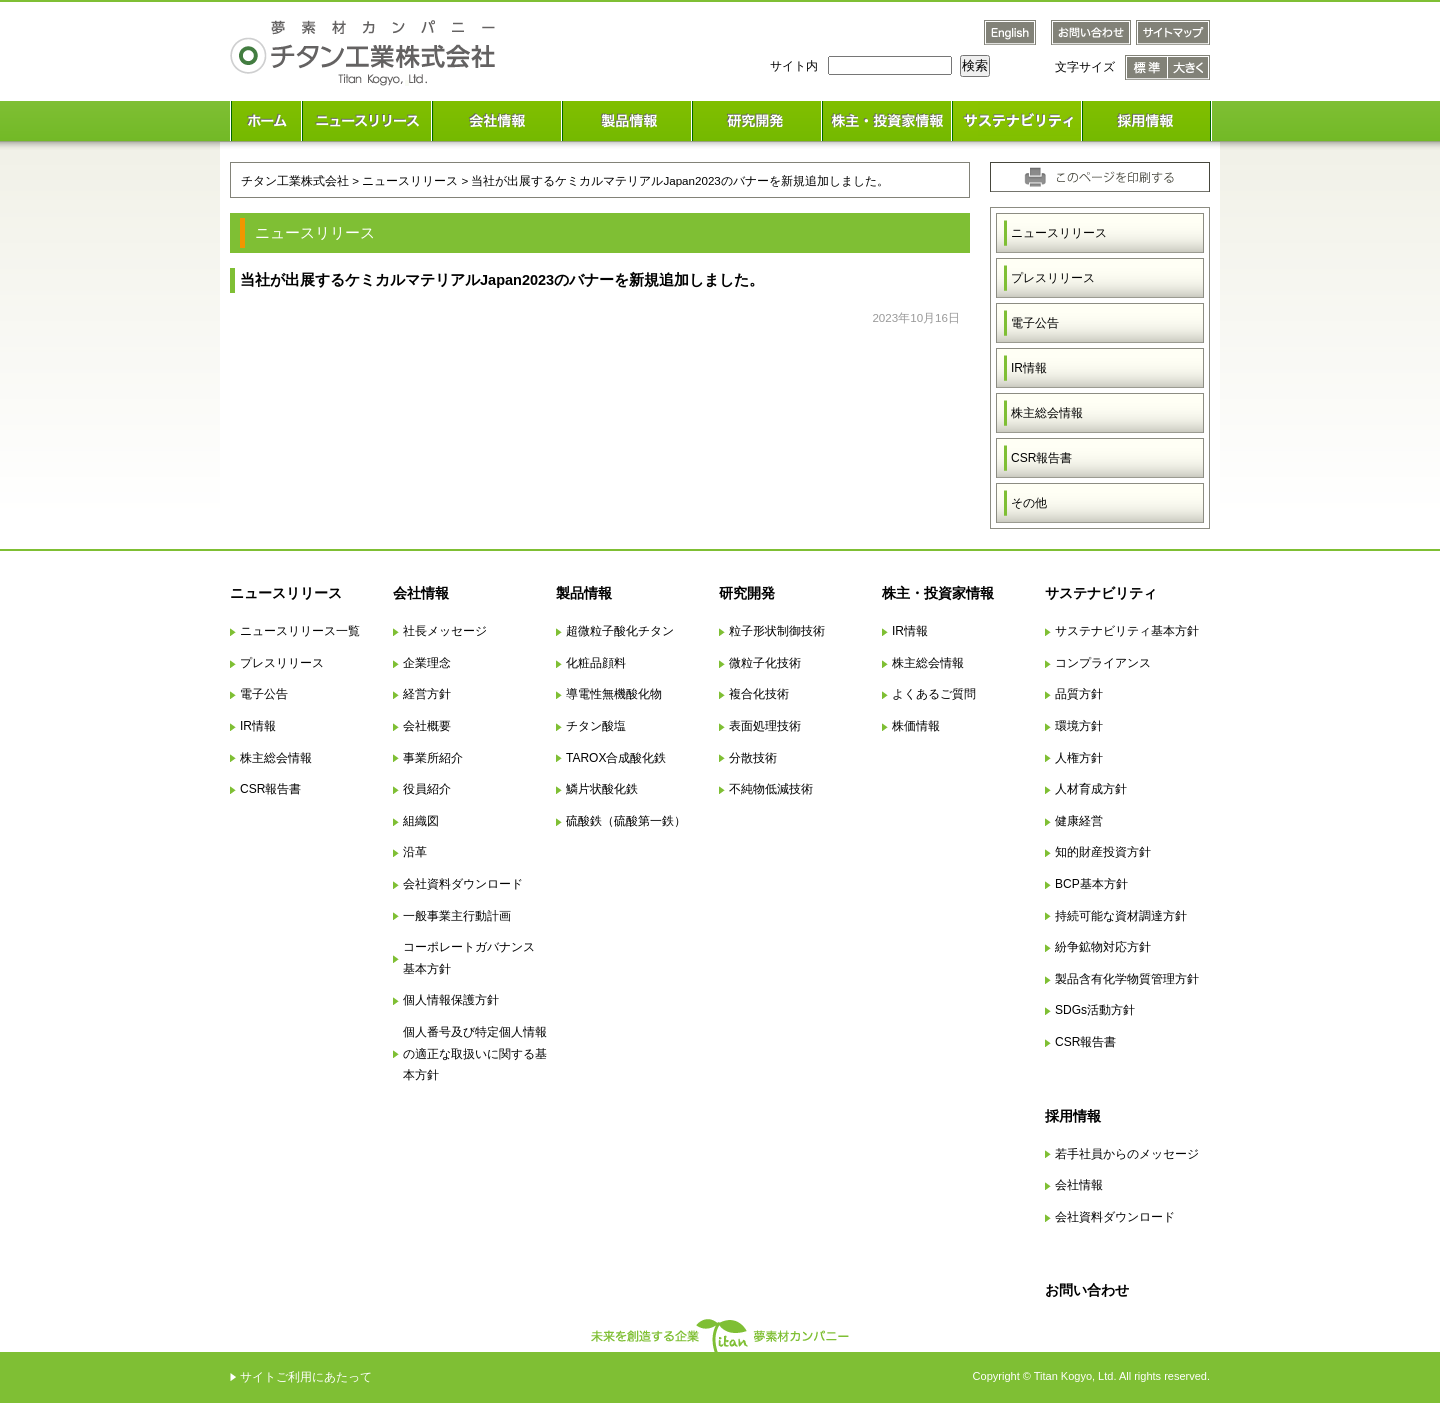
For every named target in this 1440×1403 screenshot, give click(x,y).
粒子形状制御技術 (777, 631)
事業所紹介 (433, 758)
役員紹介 (427, 789)
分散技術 (753, 758)
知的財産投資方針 (1103, 852)
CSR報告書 (1041, 458)
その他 (1029, 503)
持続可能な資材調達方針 (1121, 916)
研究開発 (747, 593)
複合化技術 (759, 694)
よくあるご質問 (934, 694)
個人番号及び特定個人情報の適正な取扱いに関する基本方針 (475, 1053)
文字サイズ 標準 (1146, 67)
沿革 (415, 852)
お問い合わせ (1087, 1290)
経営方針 (427, 694)
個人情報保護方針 (451, 1000)
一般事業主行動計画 (457, 916)
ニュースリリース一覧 (300, 631)
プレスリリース (1053, 278)
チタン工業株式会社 (295, 180)
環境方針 (1079, 726)
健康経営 (1079, 821)
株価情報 (916, 726)
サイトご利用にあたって (306, 1377)
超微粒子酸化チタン (620, 631)
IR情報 (1029, 368)
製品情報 (584, 593)
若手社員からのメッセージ (1127, 1154)
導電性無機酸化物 (614, 694)
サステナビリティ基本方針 (1127, 631)
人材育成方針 (1091, 789)
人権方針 (1079, 758)
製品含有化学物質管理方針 (1127, 979)
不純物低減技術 (771, 789)
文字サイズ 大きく (1189, 67)
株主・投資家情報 (938, 593)
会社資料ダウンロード (463, 884)
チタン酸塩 (596, 726)
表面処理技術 (765, 726)
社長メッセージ (445, 631)
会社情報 (421, 593)
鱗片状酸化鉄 (602, 789)
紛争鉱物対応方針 (1103, 947)
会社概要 (427, 726)
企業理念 (427, 663)
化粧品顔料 (596, 663)
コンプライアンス (1103, 663)
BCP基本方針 (1091, 884)
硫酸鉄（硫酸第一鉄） (626, 821)
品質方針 (1079, 694)
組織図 (421, 821)
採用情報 (1073, 1116)
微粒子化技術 (765, 663)
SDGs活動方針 (1095, 1010)
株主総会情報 (1047, 413)
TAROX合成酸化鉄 (616, 758)
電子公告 (1035, 323)
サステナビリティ (1101, 593)
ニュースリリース (1059, 233)
